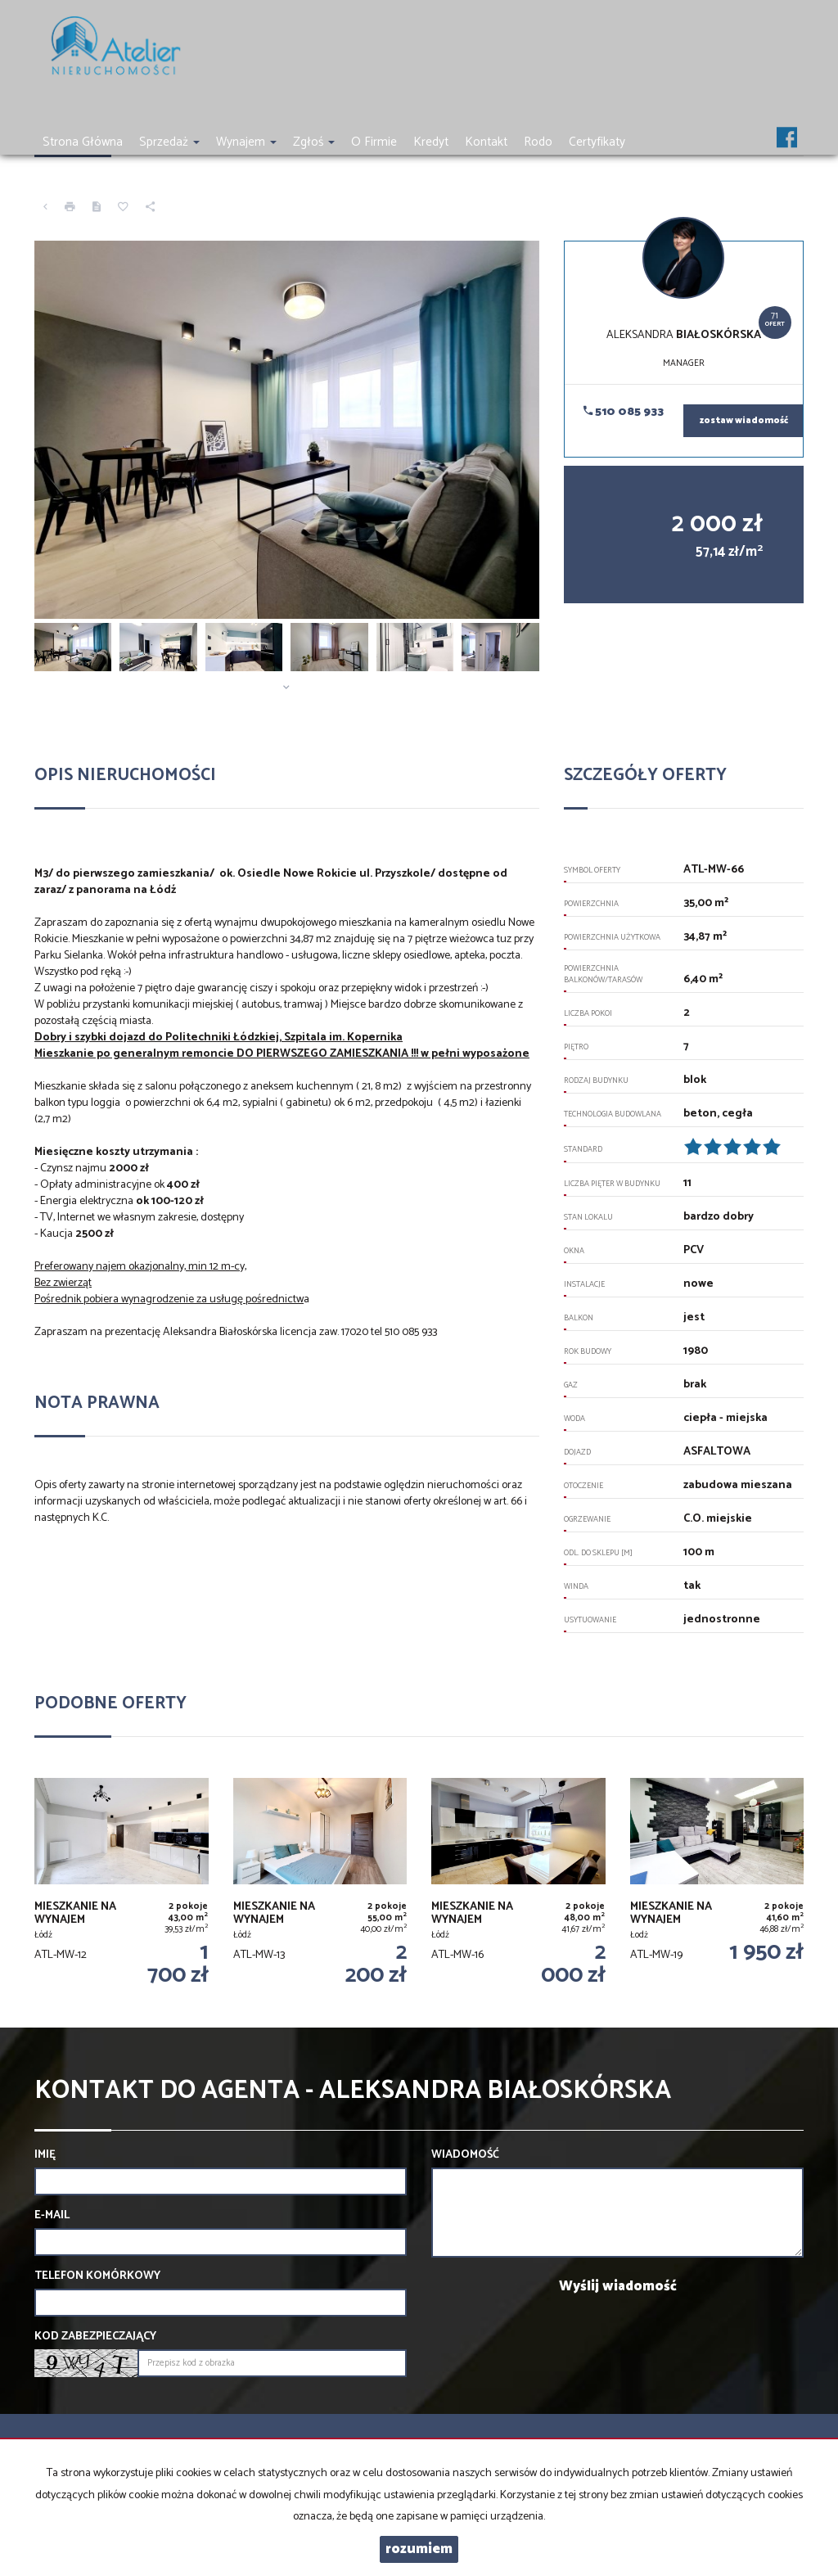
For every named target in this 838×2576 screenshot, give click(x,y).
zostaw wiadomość (744, 420)
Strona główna (83, 142)
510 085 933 (623, 412)
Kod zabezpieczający (95, 2337)
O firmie (374, 142)
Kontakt (486, 142)
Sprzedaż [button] (169, 142)
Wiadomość (465, 2155)
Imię (45, 2155)
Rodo (538, 142)
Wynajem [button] (246, 142)
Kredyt (430, 142)
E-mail (52, 2216)
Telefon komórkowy (97, 2276)
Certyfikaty (597, 142)
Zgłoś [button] (314, 142)
